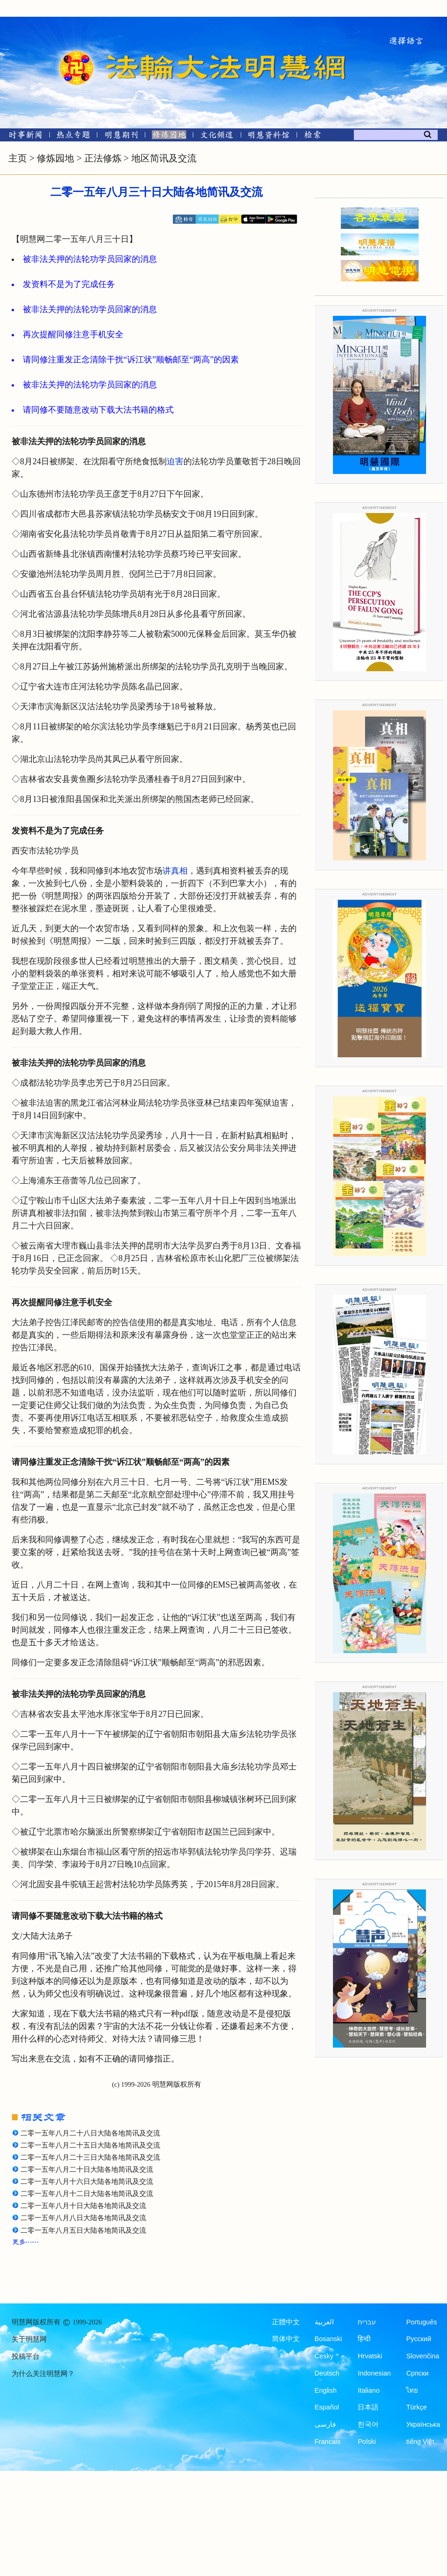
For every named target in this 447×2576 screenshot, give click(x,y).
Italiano (368, 2390)
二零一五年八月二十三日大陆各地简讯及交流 (90, 2157)
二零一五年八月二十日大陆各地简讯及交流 (86, 2169)
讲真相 (175, 870)
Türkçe (416, 2407)
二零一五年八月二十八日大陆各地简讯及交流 (90, 2133)
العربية (324, 2322)
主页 (17, 158)
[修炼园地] (169, 136)
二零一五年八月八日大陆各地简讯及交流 (83, 2218)
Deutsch (327, 2373)
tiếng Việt (420, 2441)
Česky (324, 2356)
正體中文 (286, 2322)
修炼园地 (55, 158)
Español (327, 2407)
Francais (328, 2441)
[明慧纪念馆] (269, 136)
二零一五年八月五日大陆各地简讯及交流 (83, 2230)
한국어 (368, 2424)
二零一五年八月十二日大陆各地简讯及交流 (86, 2193)
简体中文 (286, 2338)
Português (421, 2322)
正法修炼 (103, 158)
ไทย (412, 2390)
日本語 (368, 2407)
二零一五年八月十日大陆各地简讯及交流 (83, 2205)
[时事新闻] (22, 136)
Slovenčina (422, 2356)
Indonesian (374, 2373)
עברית (367, 2322)
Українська (423, 2424)
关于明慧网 (29, 2339)
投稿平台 (26, 2356)
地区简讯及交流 (163, 158)
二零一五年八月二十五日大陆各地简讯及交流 (90, 2145)
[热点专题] (73, 136)
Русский (418, 2338)
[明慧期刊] (121, 136)
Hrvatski (370, 2356)
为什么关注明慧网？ (43, 2373)
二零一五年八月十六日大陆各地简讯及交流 (86, 2181)
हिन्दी (364, 2338)
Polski (367, 2441)
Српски (417, 2373)
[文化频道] (217, 136)
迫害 (175, 461)
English (326, 2390)
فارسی (325, 2424)
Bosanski (328, 2338)
